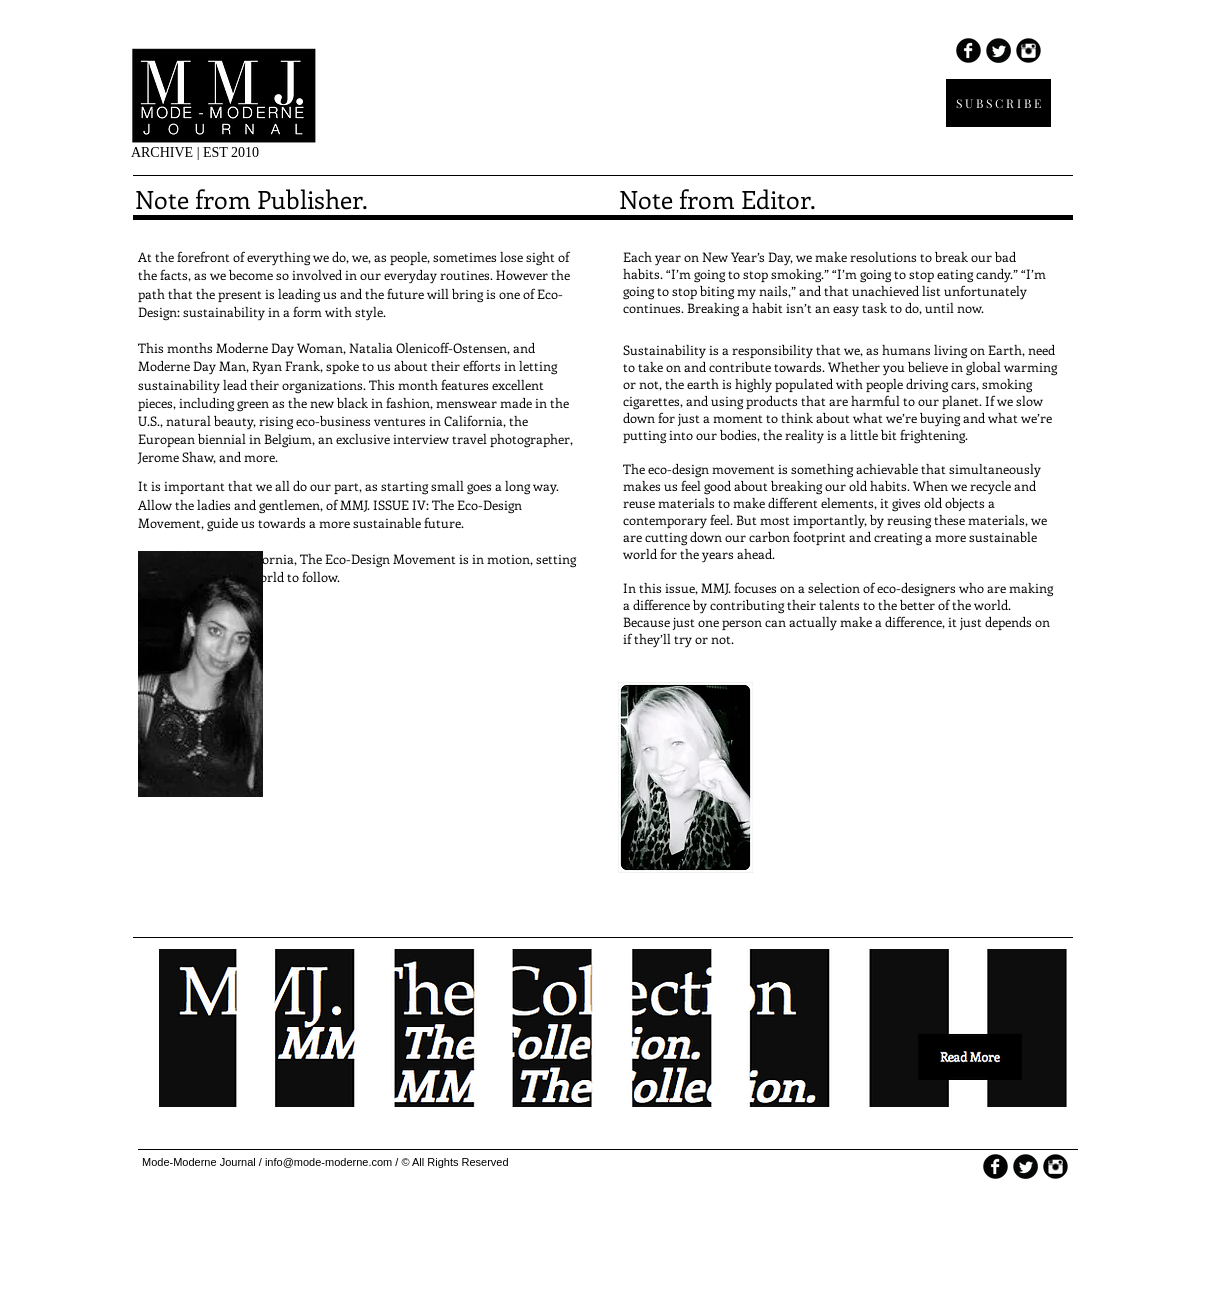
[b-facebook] (968, 50)
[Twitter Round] (998, 50)
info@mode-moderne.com (328, 1162)
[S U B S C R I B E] (998, 103)
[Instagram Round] (1028, 50)
